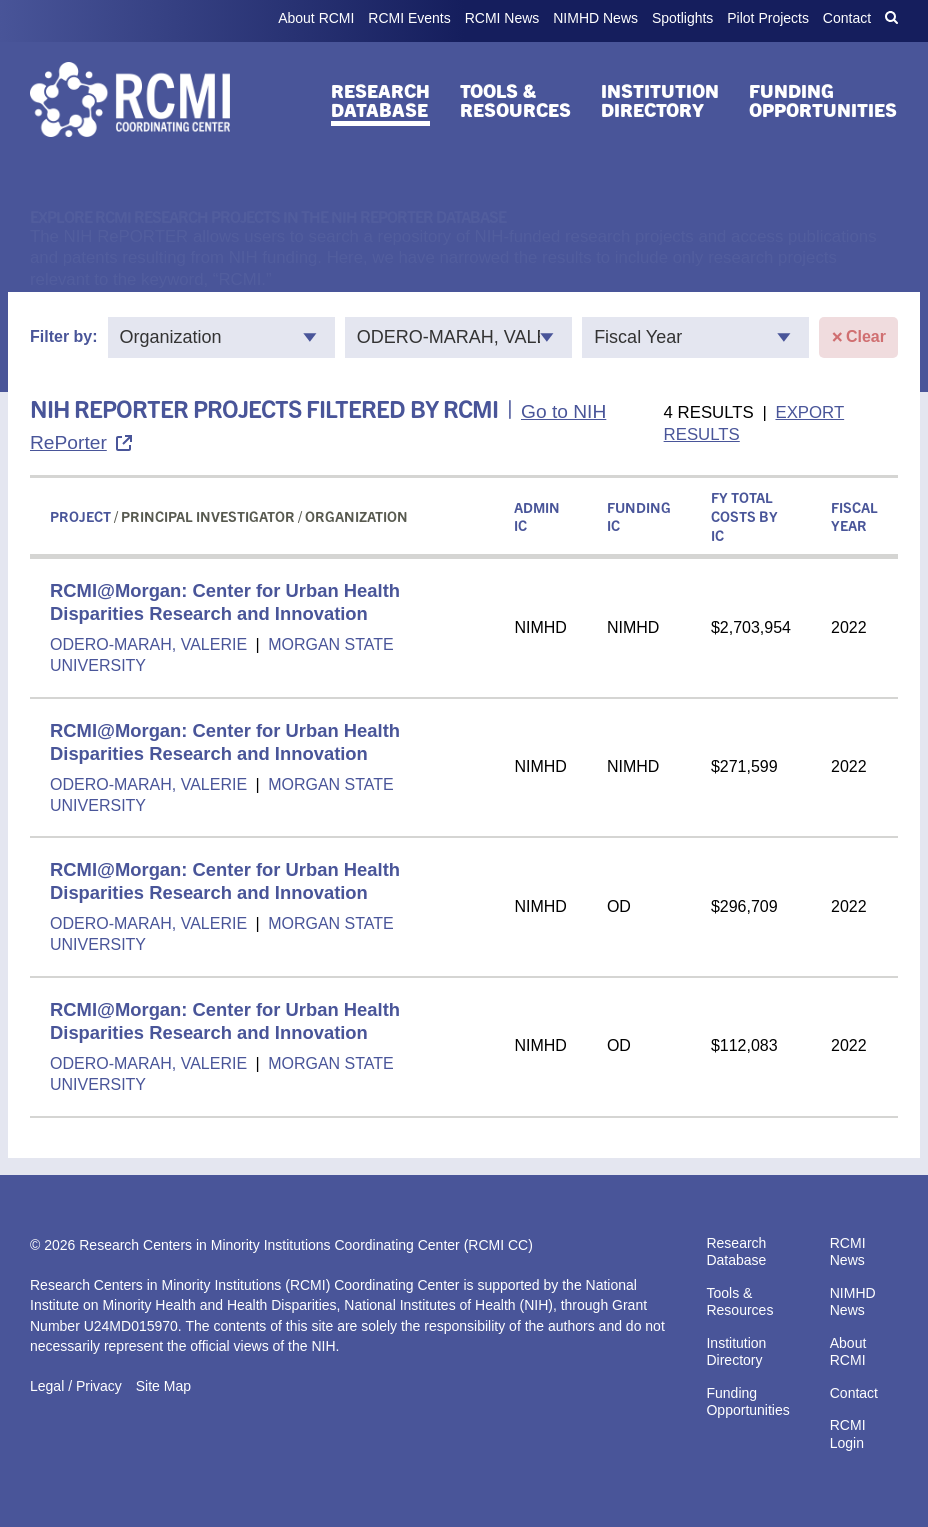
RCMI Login (848, 1434)
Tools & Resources (515, 99)
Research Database (380, 99)
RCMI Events (409, 18)
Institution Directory (660, 99)
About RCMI (316, 18)
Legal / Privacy (76, 1386)
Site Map (163, 1386)
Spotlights (682, 18)
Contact (847, 18)
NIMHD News (595, 18)
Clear (858, 337)
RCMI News (502, 18)
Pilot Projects (768, 18)
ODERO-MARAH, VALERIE (151, 644)
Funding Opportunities (823, 99)
